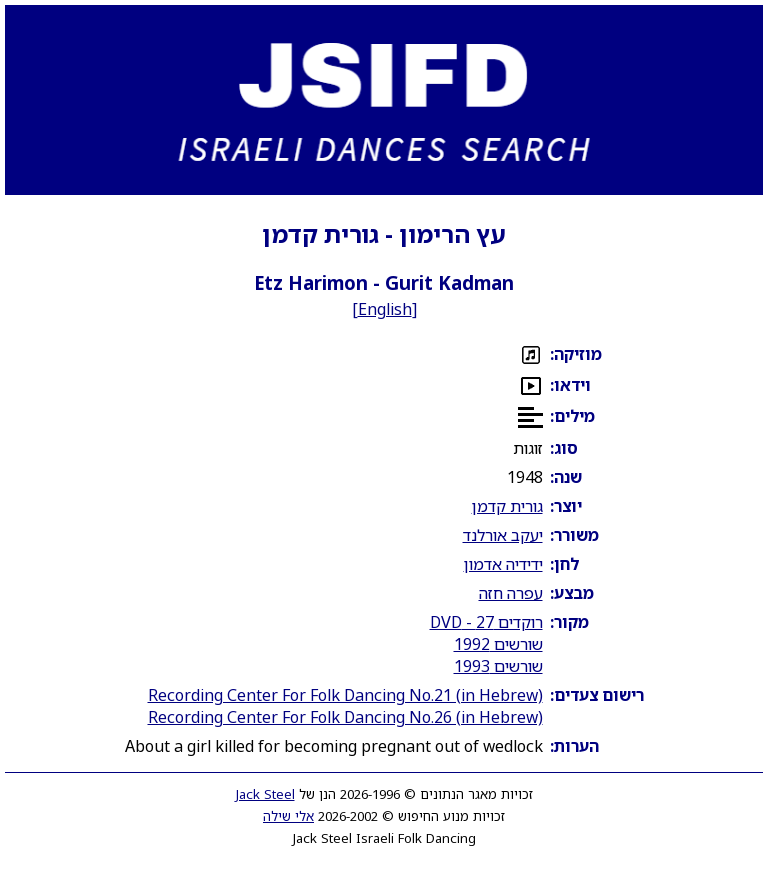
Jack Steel (265, 794)
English (385, 309)
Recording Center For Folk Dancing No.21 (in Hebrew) (345, 695)
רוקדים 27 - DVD (486, 622)
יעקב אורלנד (503, 535)
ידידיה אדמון (503, 564)
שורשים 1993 (498, 666)
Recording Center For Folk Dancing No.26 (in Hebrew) (345, 717)
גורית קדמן (507, 506)
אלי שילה (288, 816)
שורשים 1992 (498, 644)
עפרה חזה (511, 593)
